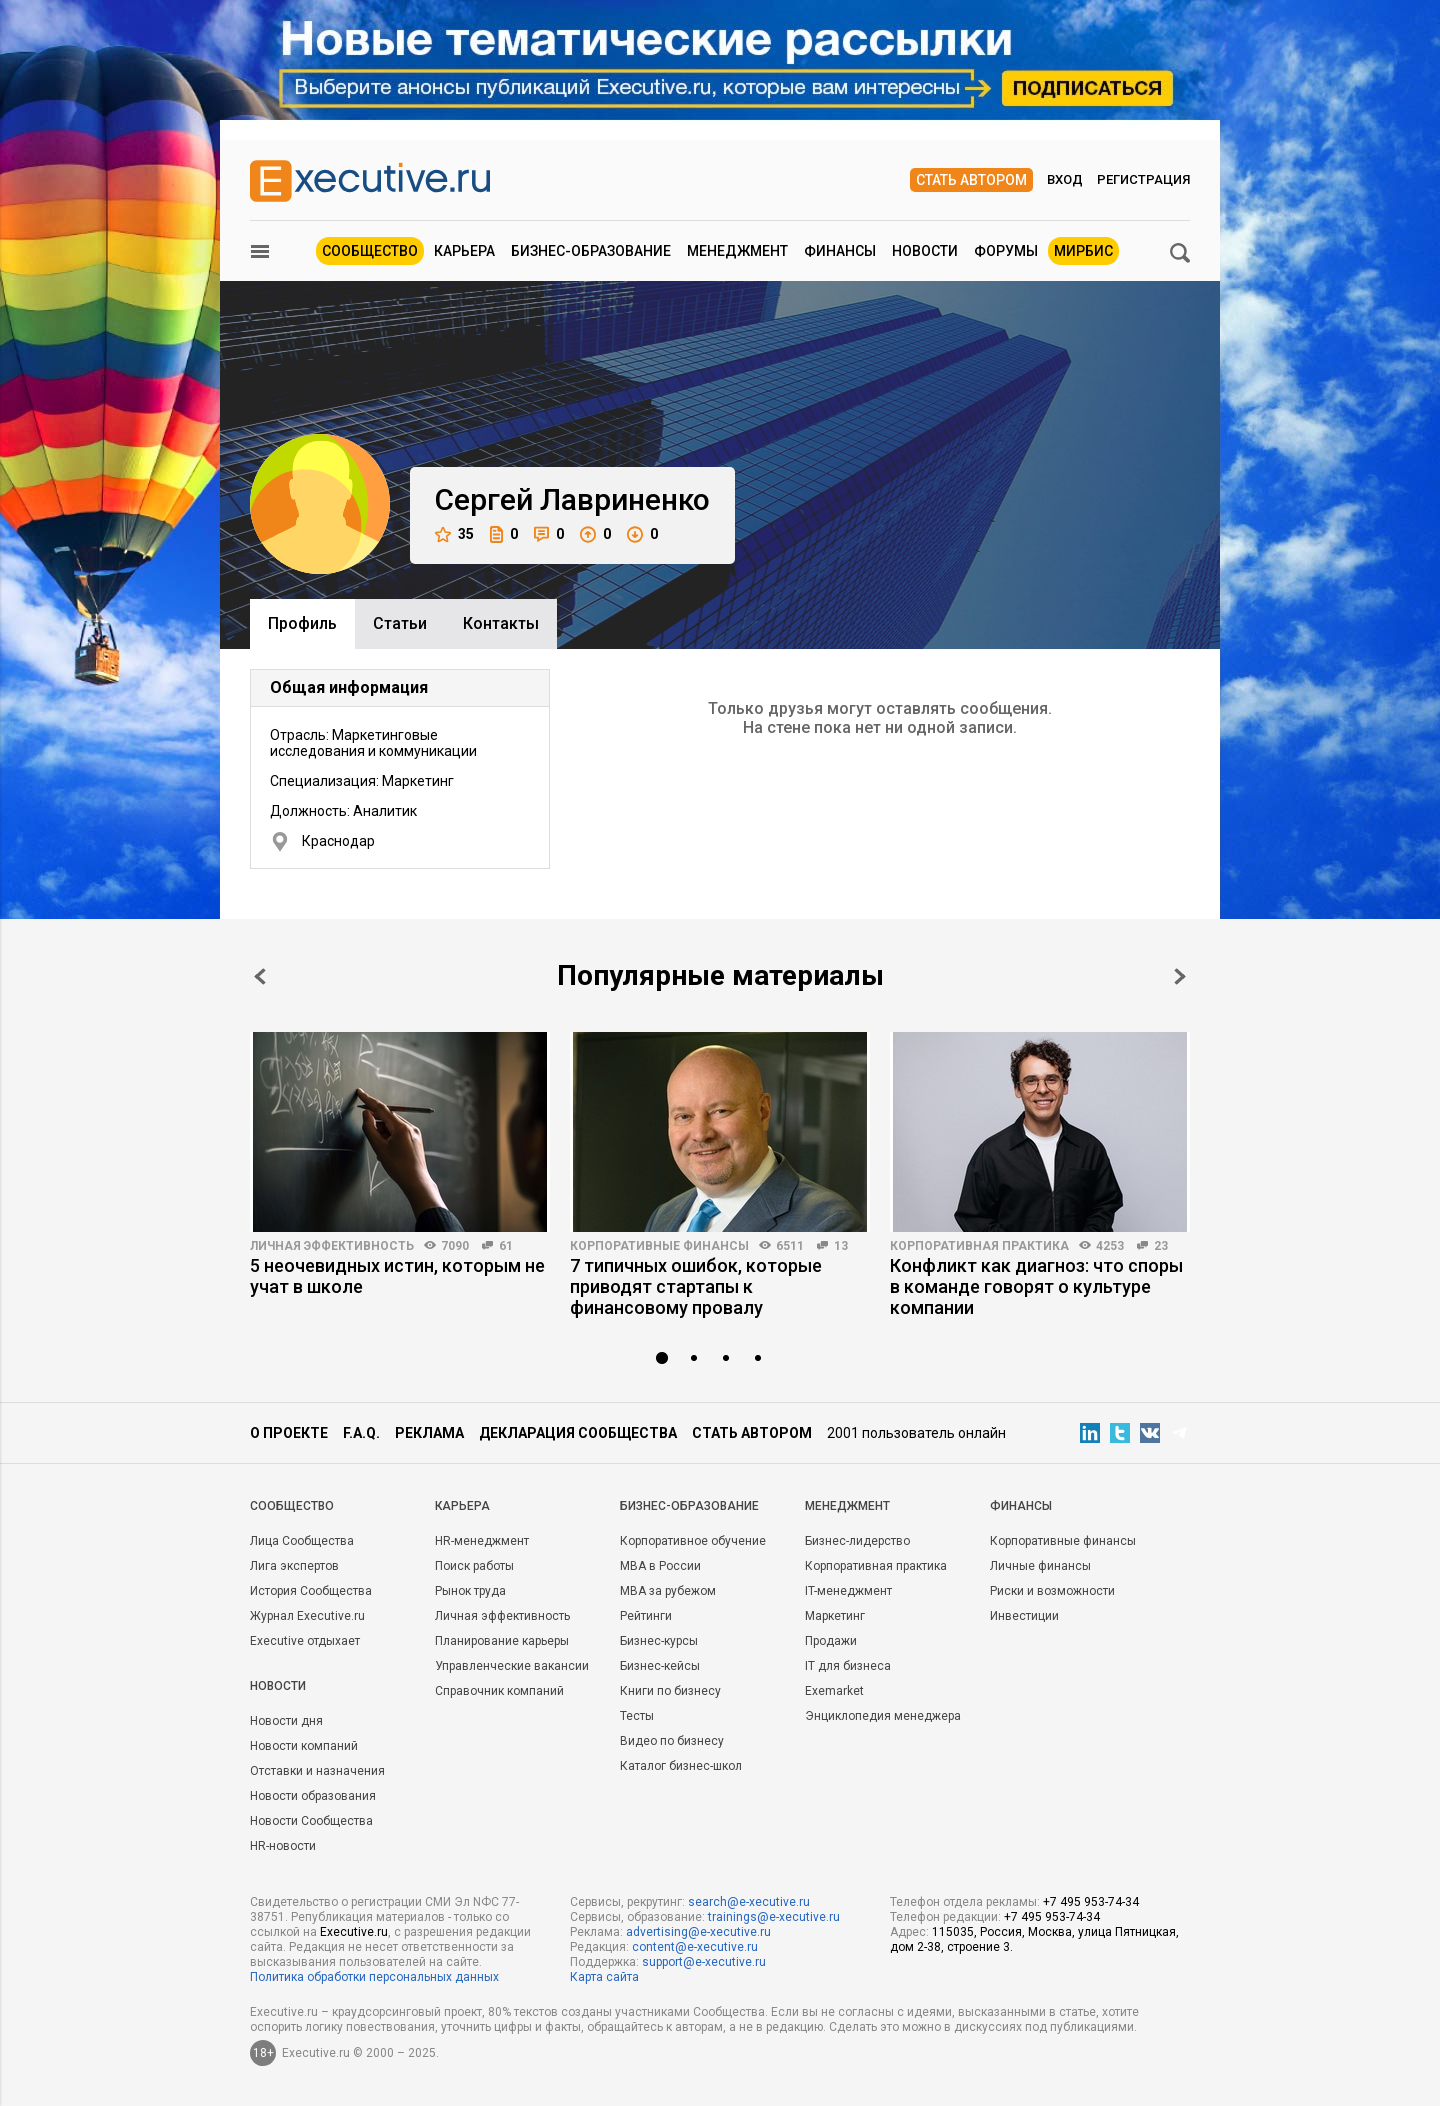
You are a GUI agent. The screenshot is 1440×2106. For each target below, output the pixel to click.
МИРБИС (1083, 251)
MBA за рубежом (668, 1591)
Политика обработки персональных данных (374, 1977)
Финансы (840, 251)
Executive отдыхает (305, 1641)
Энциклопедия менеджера (883, 1716)
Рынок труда (470, 1591)
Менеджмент (737, 251)
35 (454, 534)
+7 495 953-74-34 (1091, 1902)
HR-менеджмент (482, 1541)
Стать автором (971, 180)
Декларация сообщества (578, 1433)
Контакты (501, 623)
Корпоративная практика (979, 1246)
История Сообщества (311, 1591)
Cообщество (292, 1506)
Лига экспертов (294, 1566)
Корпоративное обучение (693, 1541)
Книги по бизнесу (670, 1691)
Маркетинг (835, 1616)
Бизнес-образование (591, 251)
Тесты (637, 1716)
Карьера (464, 251)
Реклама (429, 1433)
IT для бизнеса (848, 1666)
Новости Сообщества (311, 1821)
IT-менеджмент (848, 1591)
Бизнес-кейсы (660, 1666)
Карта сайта (604, 1977)
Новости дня (286, 1721)
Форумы (1006, 251)
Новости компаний (304, 1746)
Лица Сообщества (302, 1541)
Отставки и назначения (317, 1771)
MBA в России (660, 1566)
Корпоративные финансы (659, 1246)
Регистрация (1143, 179)
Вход (1065, 179)
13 (841, 1246)
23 (1161, 1246)
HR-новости (283, 1846)
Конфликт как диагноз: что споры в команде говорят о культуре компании (1036, 1286)
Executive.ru (354, 1932)
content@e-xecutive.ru (695, 1947)
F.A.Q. (361, 1433)
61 (506, 1246)
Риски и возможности (1052, 1591)
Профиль (302, 623)
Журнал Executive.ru (307, 1616)
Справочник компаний (499, 1691)
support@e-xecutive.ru (704, 1962)
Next (1180, 976)
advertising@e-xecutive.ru (698, 1932)
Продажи (831, 1641)
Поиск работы (474, 1566)
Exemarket (834, 1691)
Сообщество (370, 251)
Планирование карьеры (502, 1641)
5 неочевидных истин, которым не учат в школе (397, 1276)
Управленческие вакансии (512, 1666)
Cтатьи (400, 623)
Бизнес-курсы (659, 1641)
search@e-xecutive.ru (749, 1902)
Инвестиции (1024, 1616)
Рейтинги (646, 1616)
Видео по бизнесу (672, 1741)
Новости (925, 251)
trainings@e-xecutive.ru (774, 1917)
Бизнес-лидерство (857, 1541)
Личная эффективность (332, 1246)
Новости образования (313, 1796)
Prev (260, 976)
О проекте (289, 1433)
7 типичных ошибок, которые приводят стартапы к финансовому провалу (696, 1286)
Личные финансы (1040, 1566)
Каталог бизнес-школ (681, 1766)
